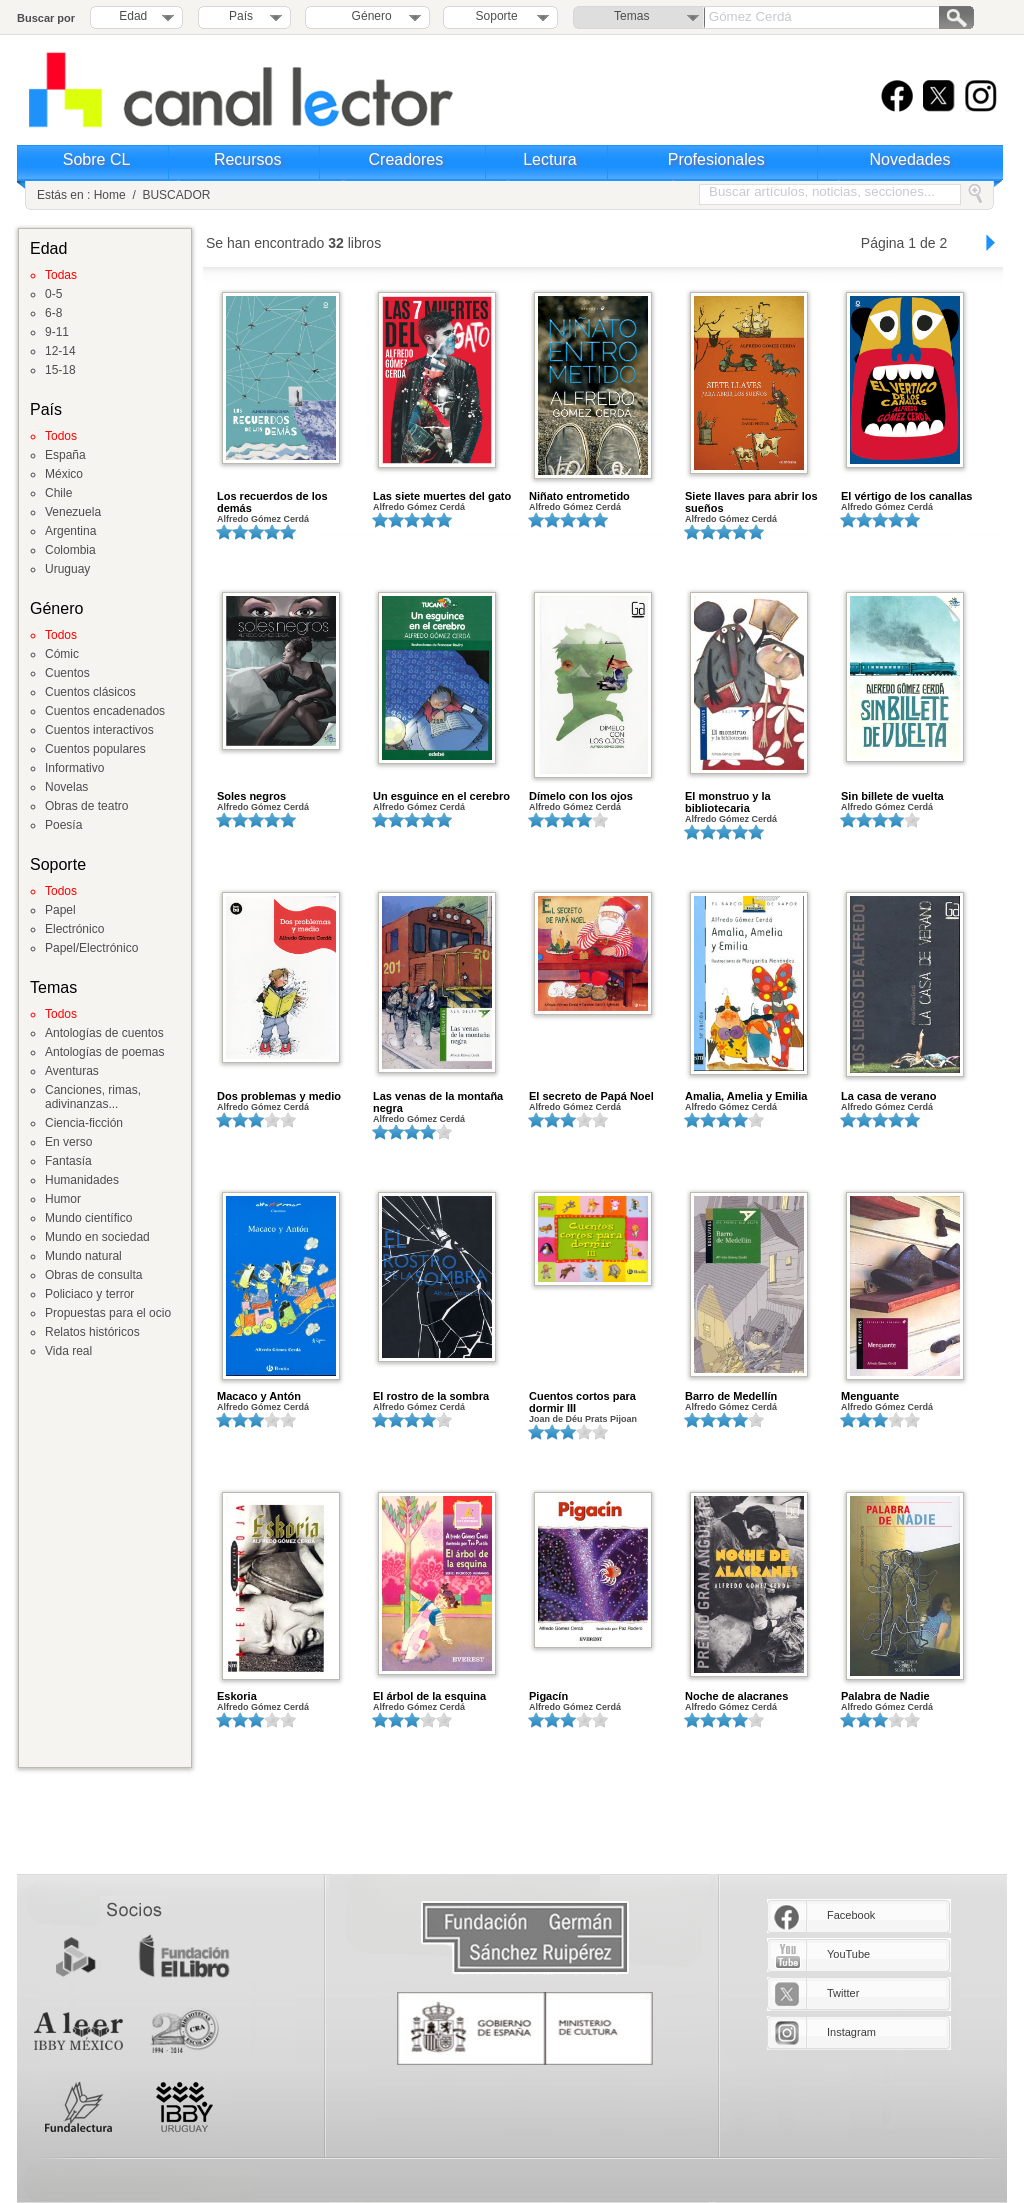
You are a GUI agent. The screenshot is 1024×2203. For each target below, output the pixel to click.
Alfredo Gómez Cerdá (263, 519)
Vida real (68, 1351)
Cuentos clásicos (90, 692)
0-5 (53, 294)
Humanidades (82, 1180)
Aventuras (72, 1071)
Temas (631, 16)
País (241, 16)
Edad (133, 16)
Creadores (406, 159)
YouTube (848, 1954)
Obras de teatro (86, 806)
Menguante (870, 1396)
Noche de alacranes (736, 1696)
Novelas (66, 787)
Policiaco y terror (89, 1294)
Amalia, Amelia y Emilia (746, 1096)
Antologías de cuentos (104, 1033)
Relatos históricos (92, 1332)
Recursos (248, 159)
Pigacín (548, 1696)
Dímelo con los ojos (581, 796)
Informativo (74, 768)
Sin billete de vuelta (892, 796)
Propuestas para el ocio (108, 1313)
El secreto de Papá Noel (591, 1096)
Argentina (70, 531)
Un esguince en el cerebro (441, 796)
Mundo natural (83, 1256)
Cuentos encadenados (105, 711)
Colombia (70, 550)
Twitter (843, 1993)
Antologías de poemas (104, 1052)
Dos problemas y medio (279, 1096)
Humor (63, 1199)
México (64, 474)
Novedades (910, 159)
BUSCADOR (176, 195)
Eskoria (237, 1696)
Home (110, 195)
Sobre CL (97, 159)
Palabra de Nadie (885, 1696)
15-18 (60, 370)
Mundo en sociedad (97, 1237)
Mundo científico (88, 1218)
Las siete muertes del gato (442, 496)
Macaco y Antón (259, 1396)
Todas (61, 275)
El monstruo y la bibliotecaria (728, 802)
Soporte (497, 16)
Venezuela (73, 512)
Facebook (851, 1915)
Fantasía (68, 1161)
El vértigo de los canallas (906, 496)
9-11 (57, 332)
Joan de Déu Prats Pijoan (583, 1419)
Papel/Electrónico (91, 948)
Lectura (549, 159)
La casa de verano (888, 1096)
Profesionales (716, 159)
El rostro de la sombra (431, 1396)
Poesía (63, 825)
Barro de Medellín (731, 1396)
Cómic (62, 654)
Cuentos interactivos (99, 730)
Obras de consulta (93, 1275)
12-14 (60, 351)
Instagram (851, 2032)
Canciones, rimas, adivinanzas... (93, 1097)
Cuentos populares (95, 749)
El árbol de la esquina (429, 1696)
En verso (68, 1142)
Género (368, 16)
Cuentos (67, 673)
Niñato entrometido (579, 496)
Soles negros (251, 796)
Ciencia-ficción (84, 1123)
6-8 (53, 313)
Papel (60, 910)
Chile (58, 493)
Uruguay (67, 569)
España (65, 455)
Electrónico (74, 929)
